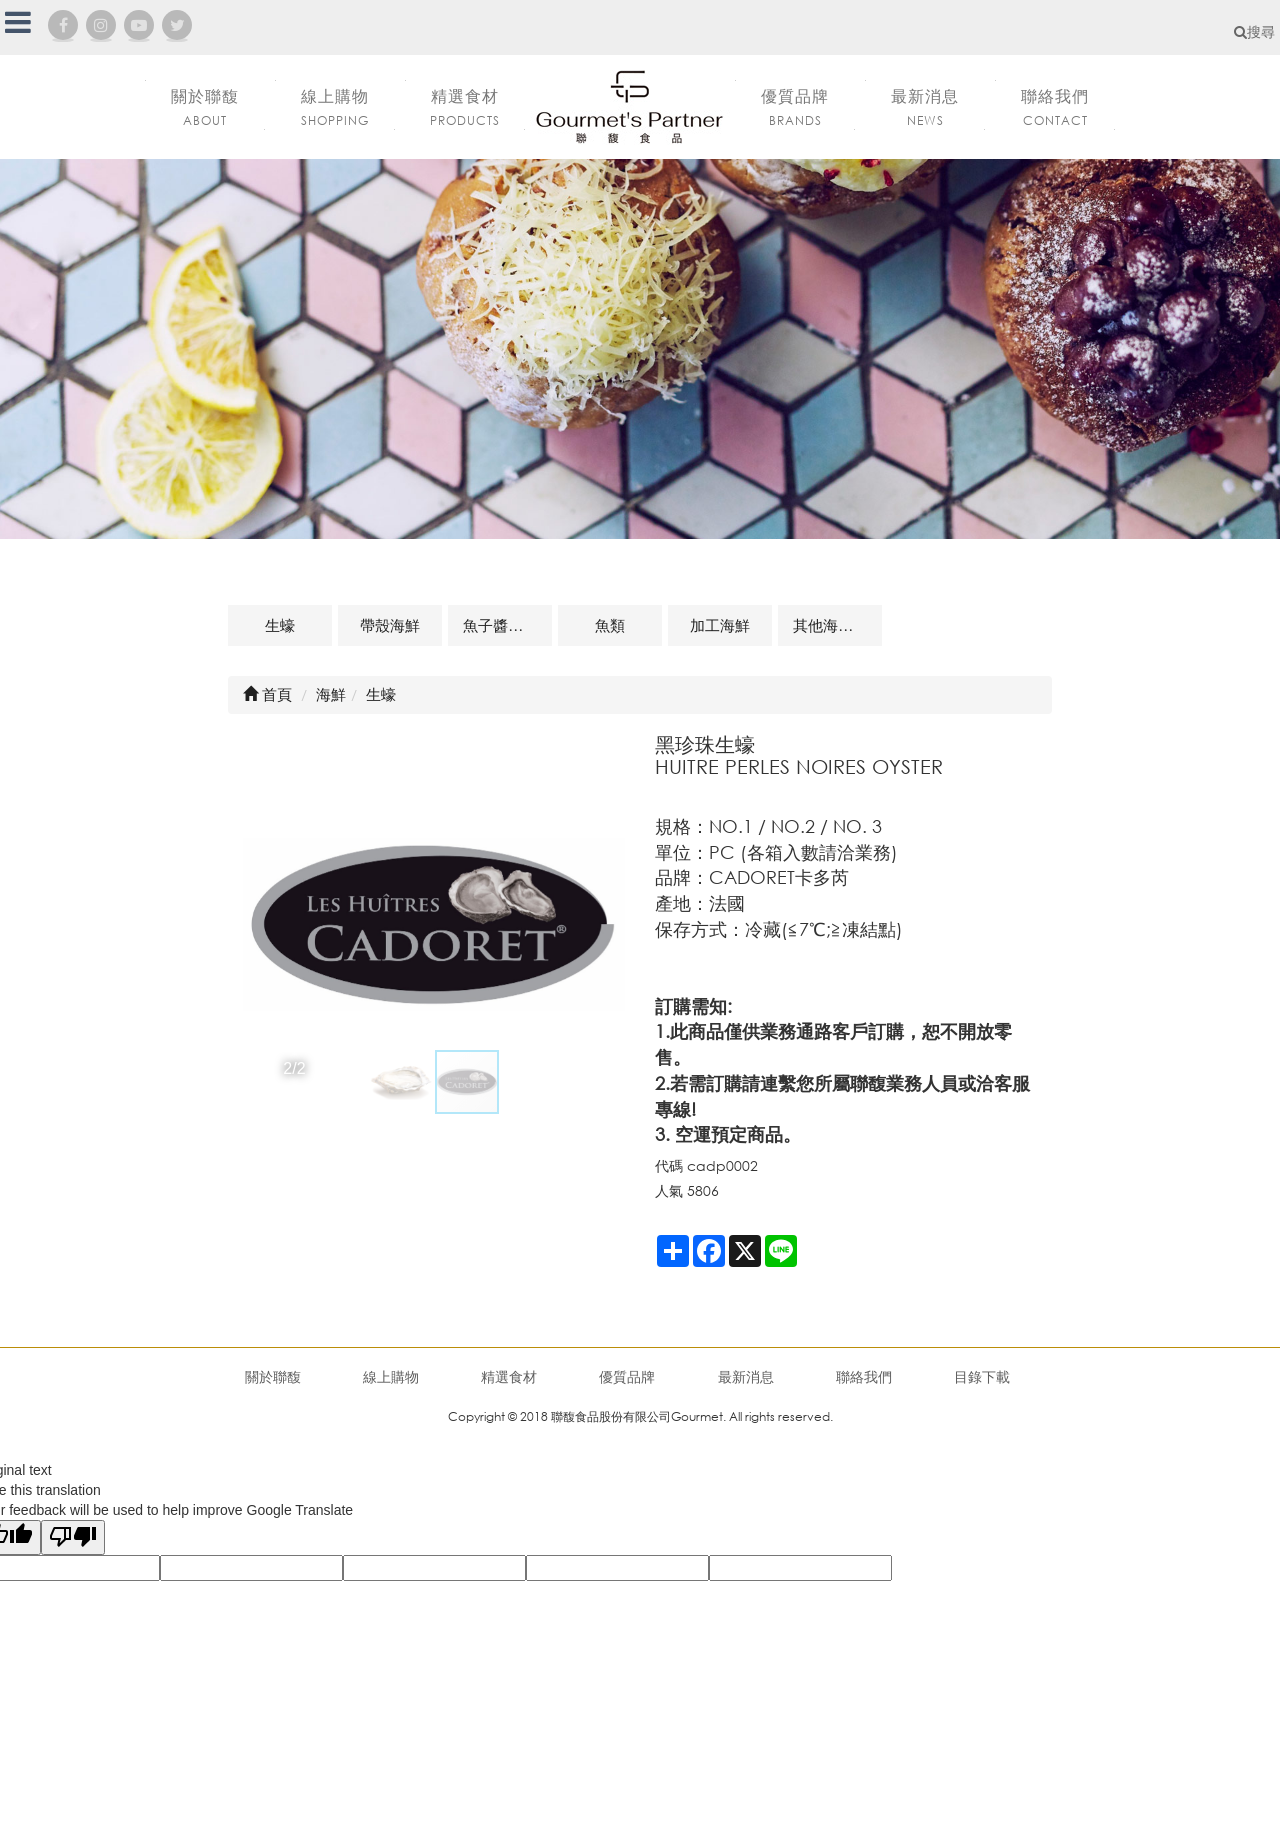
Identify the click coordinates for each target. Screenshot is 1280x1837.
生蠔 (280, 625)
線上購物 (391, 1376)
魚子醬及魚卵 (507, 625)
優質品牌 (627, 1376)
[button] (261, 925)
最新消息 (746, 1376)
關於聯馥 (273, 1376)
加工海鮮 (720, 625)
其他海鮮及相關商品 (837, 625)
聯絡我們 (864, 1376)
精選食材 (509, 1376)
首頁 (267, 694)
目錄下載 (982, 1376)
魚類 (610, 625)
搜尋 (1254, 31)
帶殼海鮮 (390, 625)
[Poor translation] (73, 1537)
